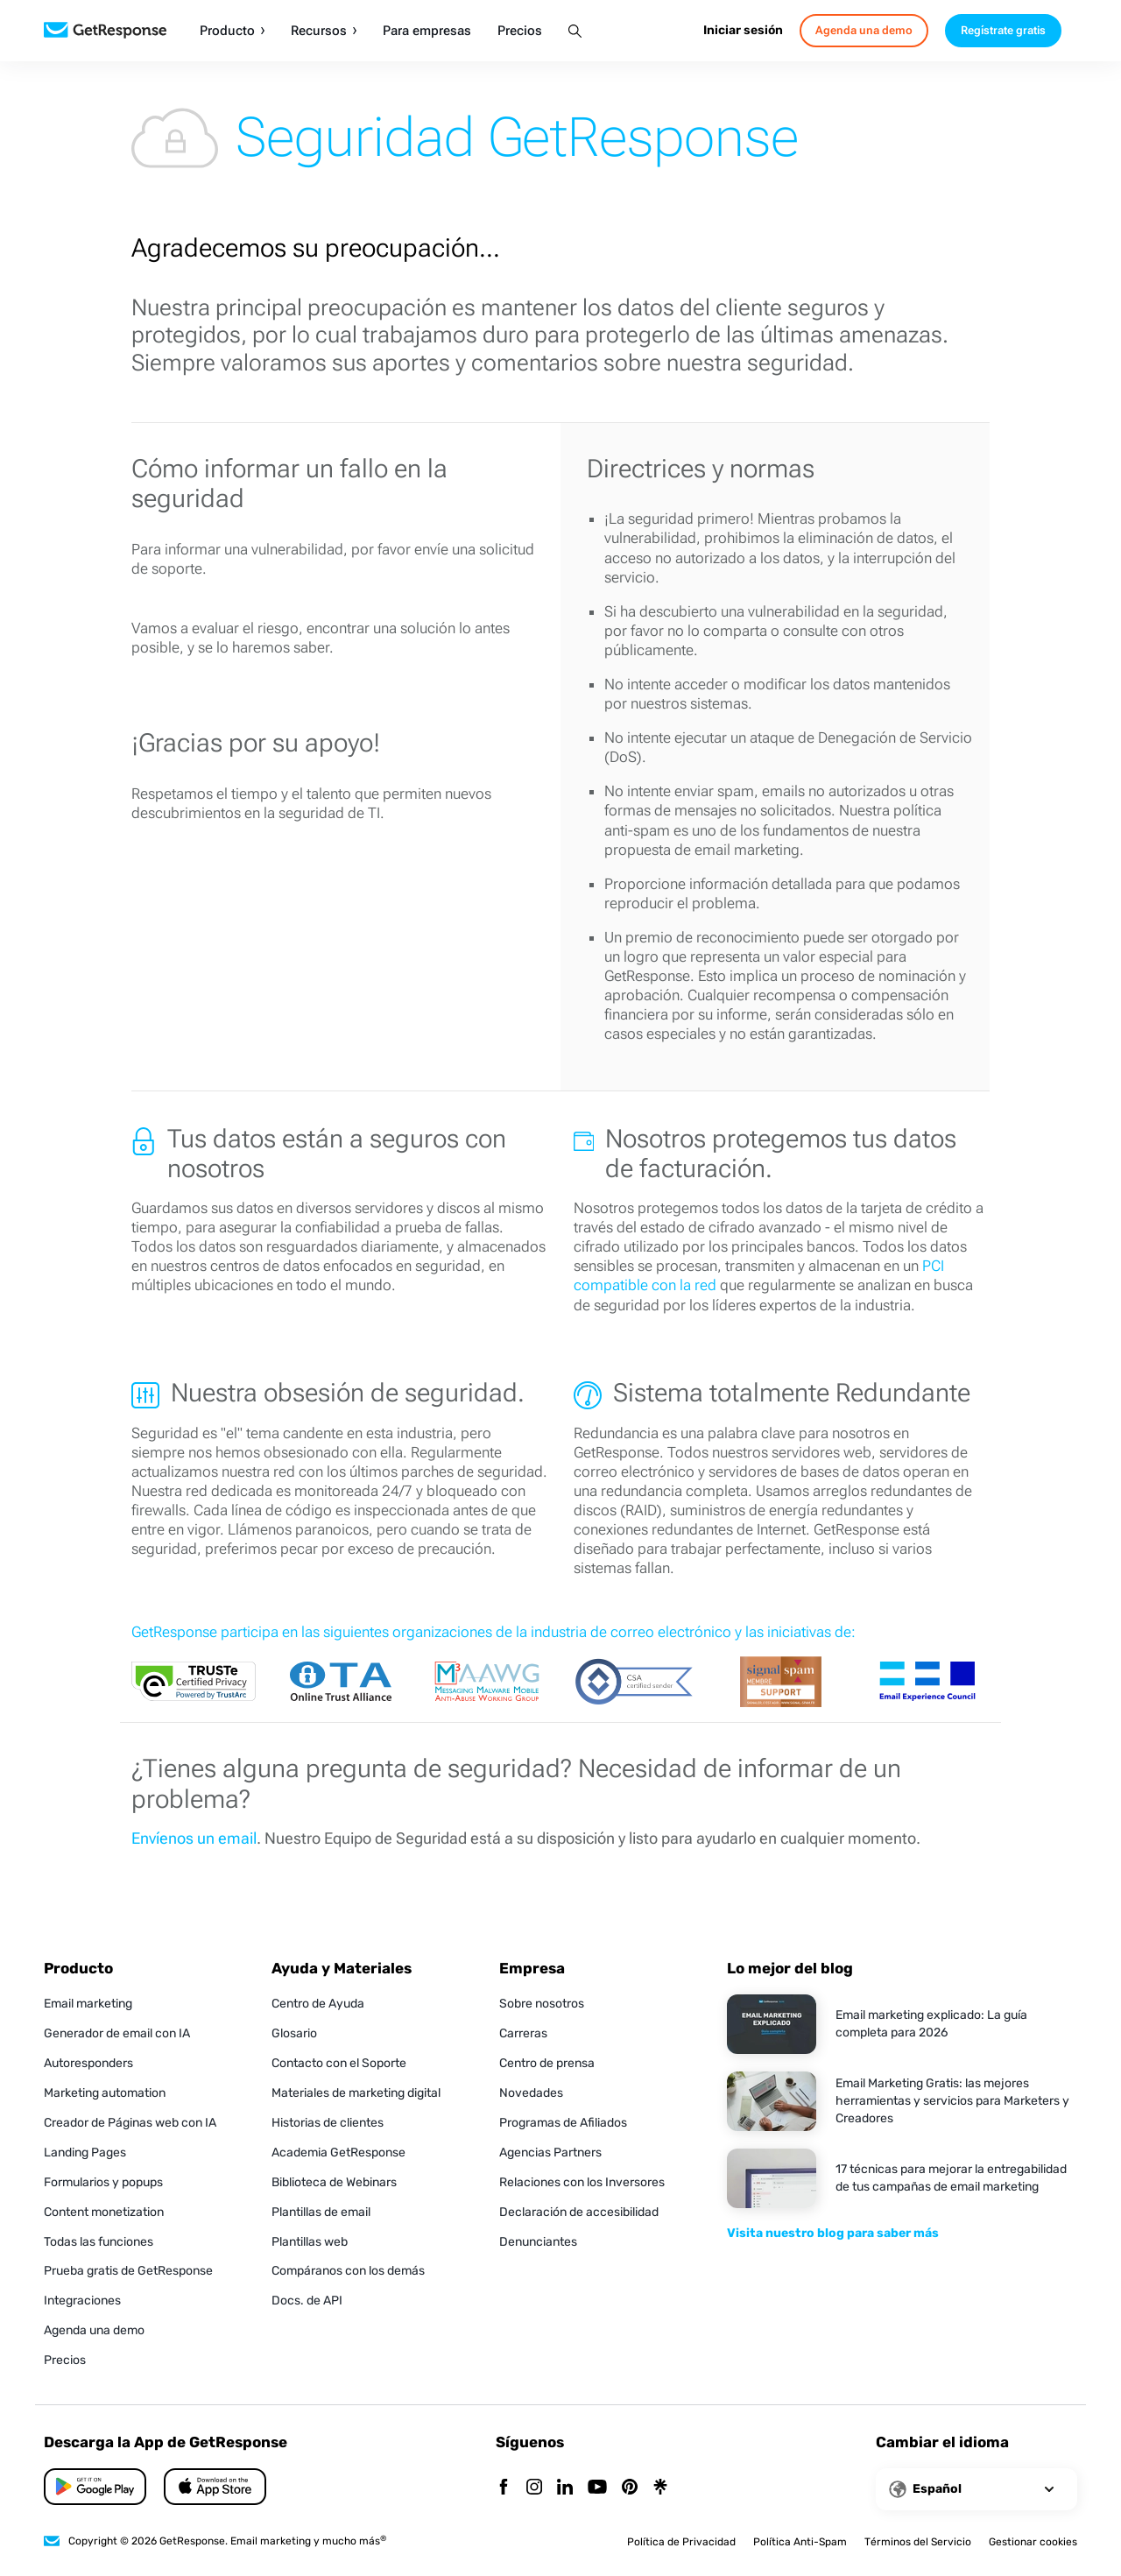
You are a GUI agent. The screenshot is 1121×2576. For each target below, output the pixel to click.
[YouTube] (597, 2488)
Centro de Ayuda (317, 2003)
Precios (519, 31)
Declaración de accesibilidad (579, 2212)
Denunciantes (538, 2241)
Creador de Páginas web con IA (130, 2122)
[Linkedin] (565, 2488)
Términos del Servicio (917, 2542)
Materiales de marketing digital (356, 2093)
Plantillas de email (320, 2212)
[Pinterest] (630, 2488)
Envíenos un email (194, 1838)
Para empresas (427, 31)
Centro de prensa (547, 2063)
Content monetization (104, 2212)
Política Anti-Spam (800, 2542)
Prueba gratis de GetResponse (128, 2270)
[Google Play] (215, 2486)
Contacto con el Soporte (338, 2063)
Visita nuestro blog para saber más (833, 2233)
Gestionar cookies (1033, 2542)
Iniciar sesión (743, 30)
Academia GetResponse (338, 2152)
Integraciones (82, 2300)
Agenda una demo (94, 2330)
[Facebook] (503, 2488)
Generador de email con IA (117, 2033)
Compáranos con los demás (348, 2270)
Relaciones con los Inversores (582, 2182)
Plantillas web (309, 2241)
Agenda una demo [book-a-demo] (864, 30)
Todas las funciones (98, 2241)
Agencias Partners (550, 2152)
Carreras (523, 2033)
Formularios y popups (103, 2182)
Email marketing (88, 2003)
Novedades (531, 2093)
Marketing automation (105, 2093)
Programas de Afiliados (563, 2122)
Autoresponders (88, 2063)
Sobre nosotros (541, 2003)
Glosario (294, 2033)
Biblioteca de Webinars (334, 2182)
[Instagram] (534, 2488)
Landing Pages (85, 2152)
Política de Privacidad (681, 2542)
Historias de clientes (327, 2122)
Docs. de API (306, 2300)
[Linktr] (660, 2488)
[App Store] (95, 2486)
